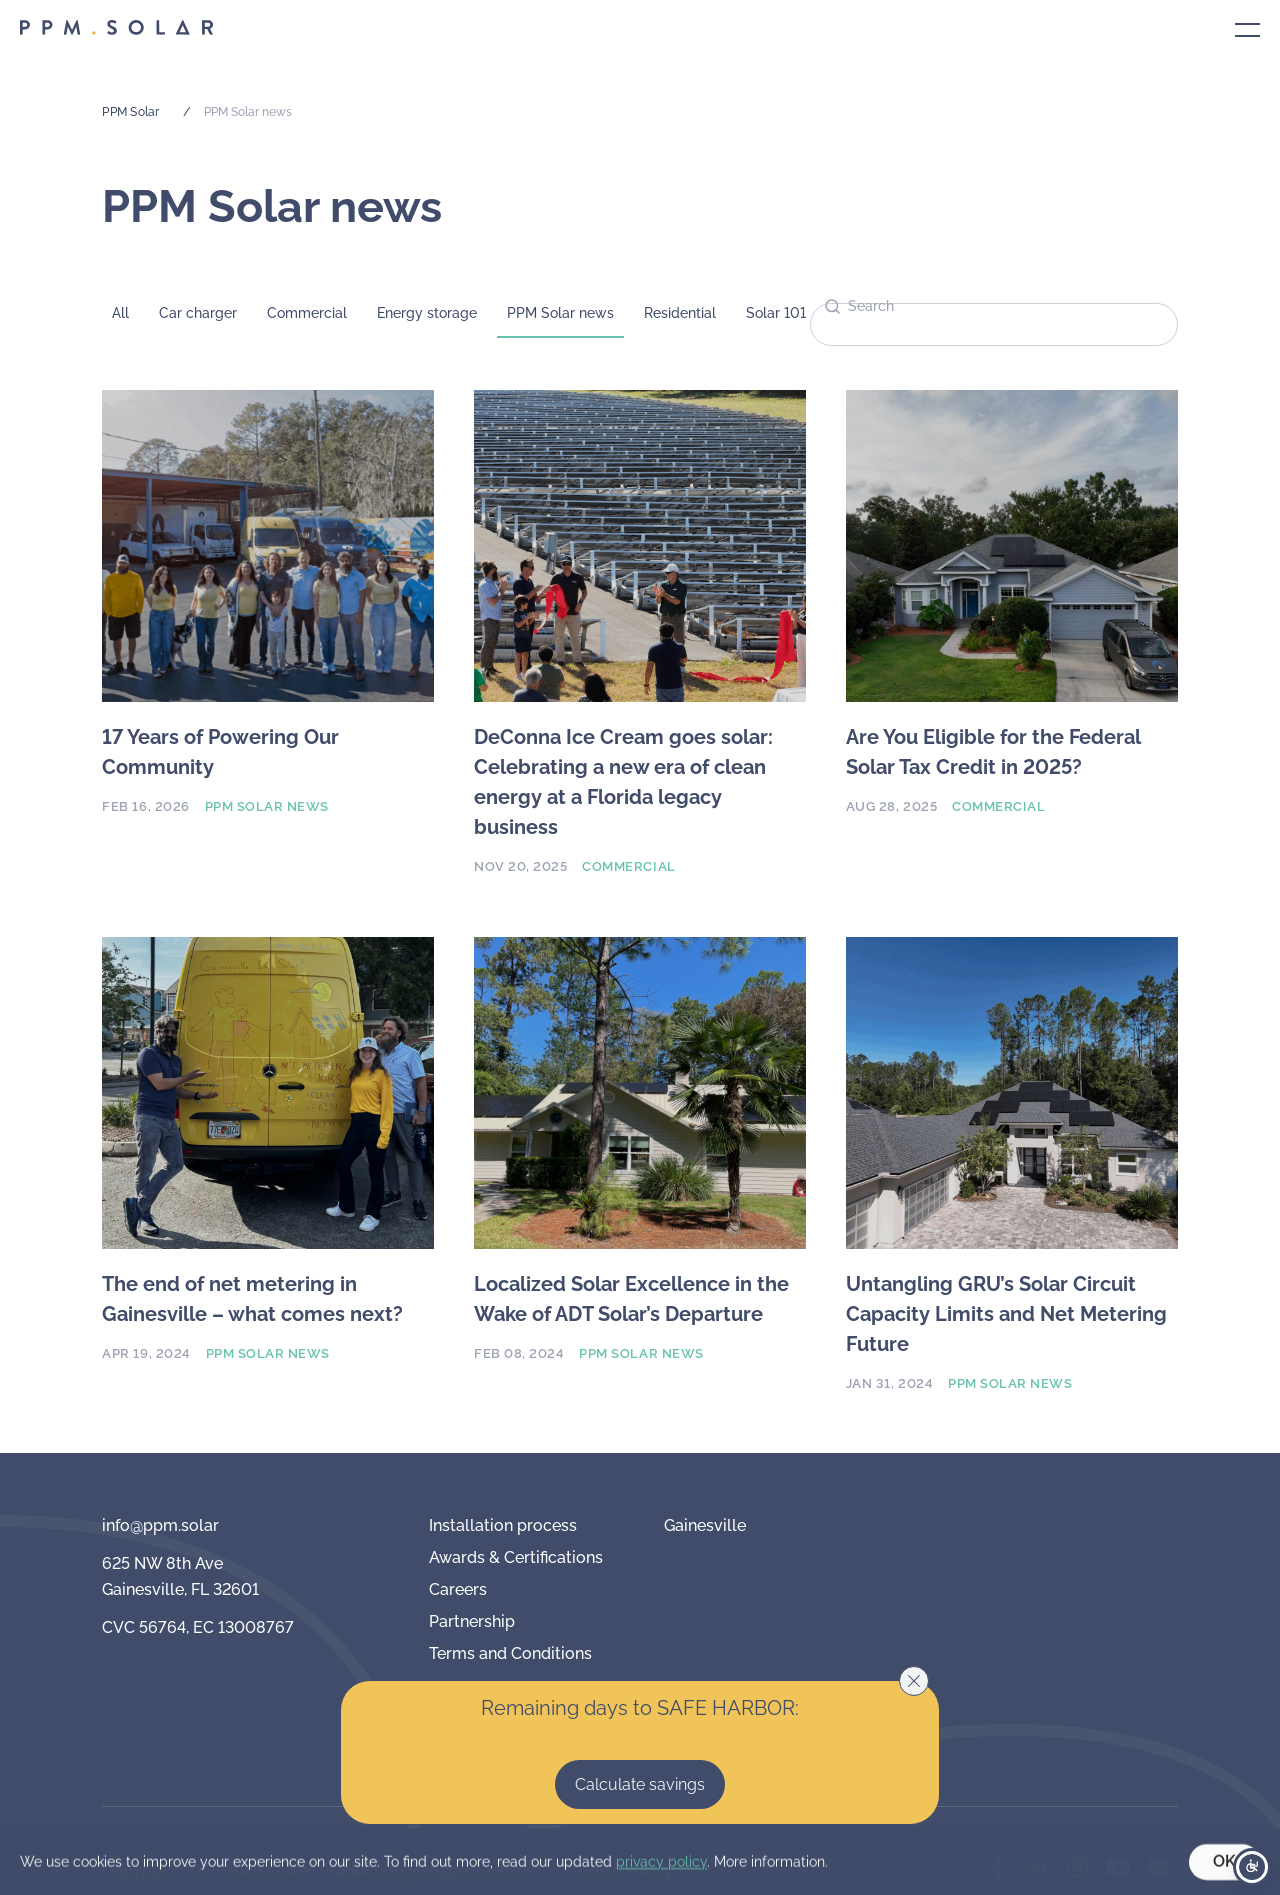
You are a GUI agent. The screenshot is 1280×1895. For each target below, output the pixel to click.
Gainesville (705, 1525)
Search (871, 306)
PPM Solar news (560, 313)
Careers (458, 1589)
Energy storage (427, 313)
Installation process (503, 1525)
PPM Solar (130, 112)
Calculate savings (640, 1784)
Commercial (307, 313)
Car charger (198, 313)
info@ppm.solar (160, 1525)
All (120, 313)
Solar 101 (776, 313)
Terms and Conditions (510, 1653)
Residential (680, 313)
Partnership (472, 1621)
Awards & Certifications (516, 1557)
